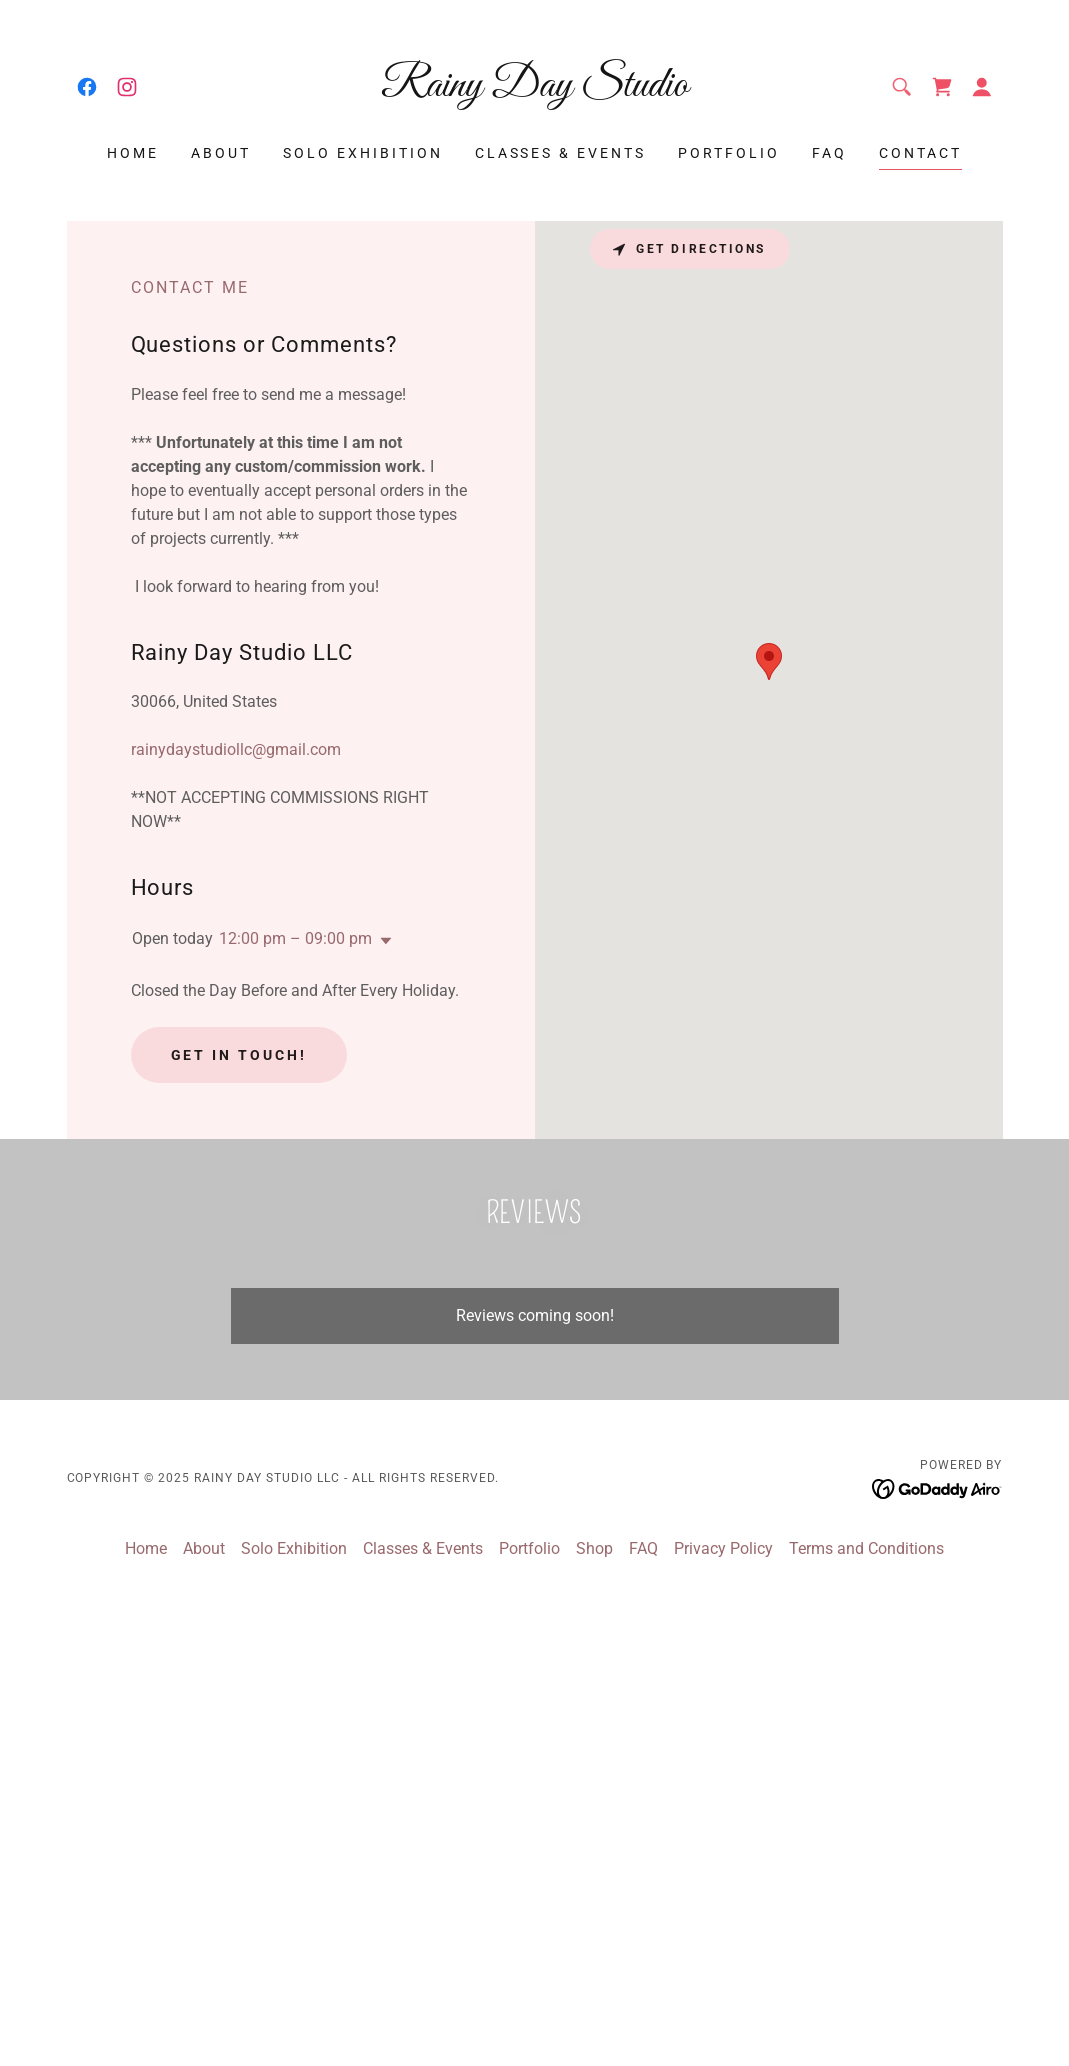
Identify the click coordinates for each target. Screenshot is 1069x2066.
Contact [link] (920, 153)
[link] (87, 87)
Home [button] (146, 1548)
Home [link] (133, 153)
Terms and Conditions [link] (866, 1548)
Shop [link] (594, 1548)
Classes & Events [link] (561, 153)
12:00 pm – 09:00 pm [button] (295, 938)
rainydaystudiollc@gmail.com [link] (236, 749)
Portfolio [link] (729, 153)
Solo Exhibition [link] (363, 153)
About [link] (221, 153)
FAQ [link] (829, 153)
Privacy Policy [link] (723, 1548)
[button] (982, 87)
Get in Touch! (239, 1055)
